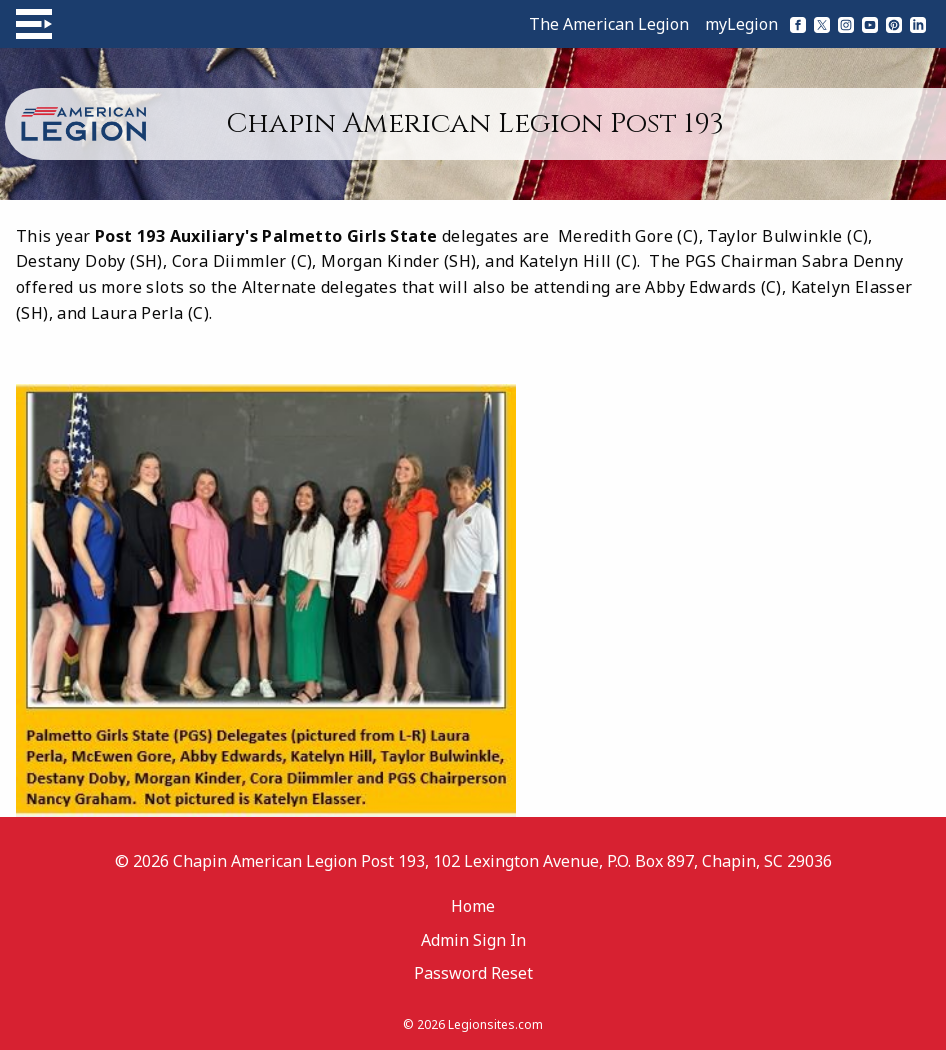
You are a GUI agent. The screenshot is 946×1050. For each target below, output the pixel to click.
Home (473, 906)
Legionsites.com (495, 1024)
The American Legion (609, 24)
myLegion (741, 24)
